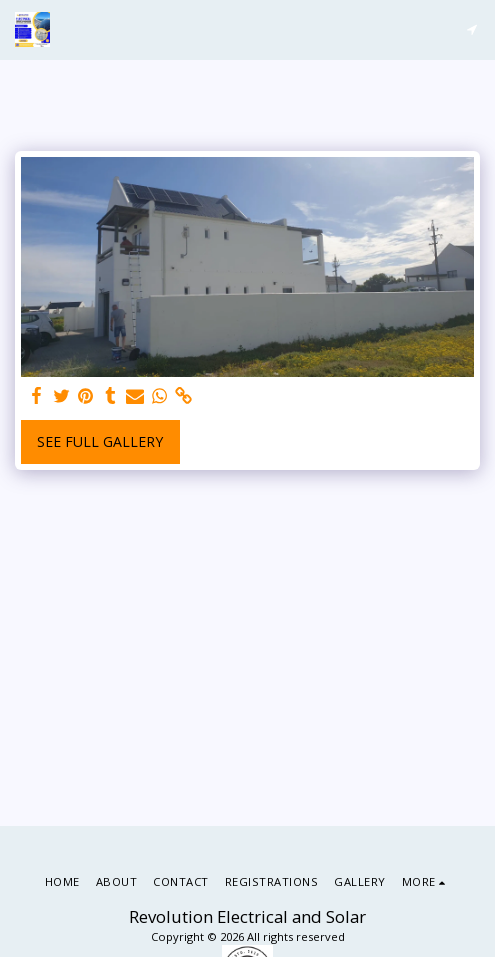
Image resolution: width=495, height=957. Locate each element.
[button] (471, 29)
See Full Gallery (100, 441)
